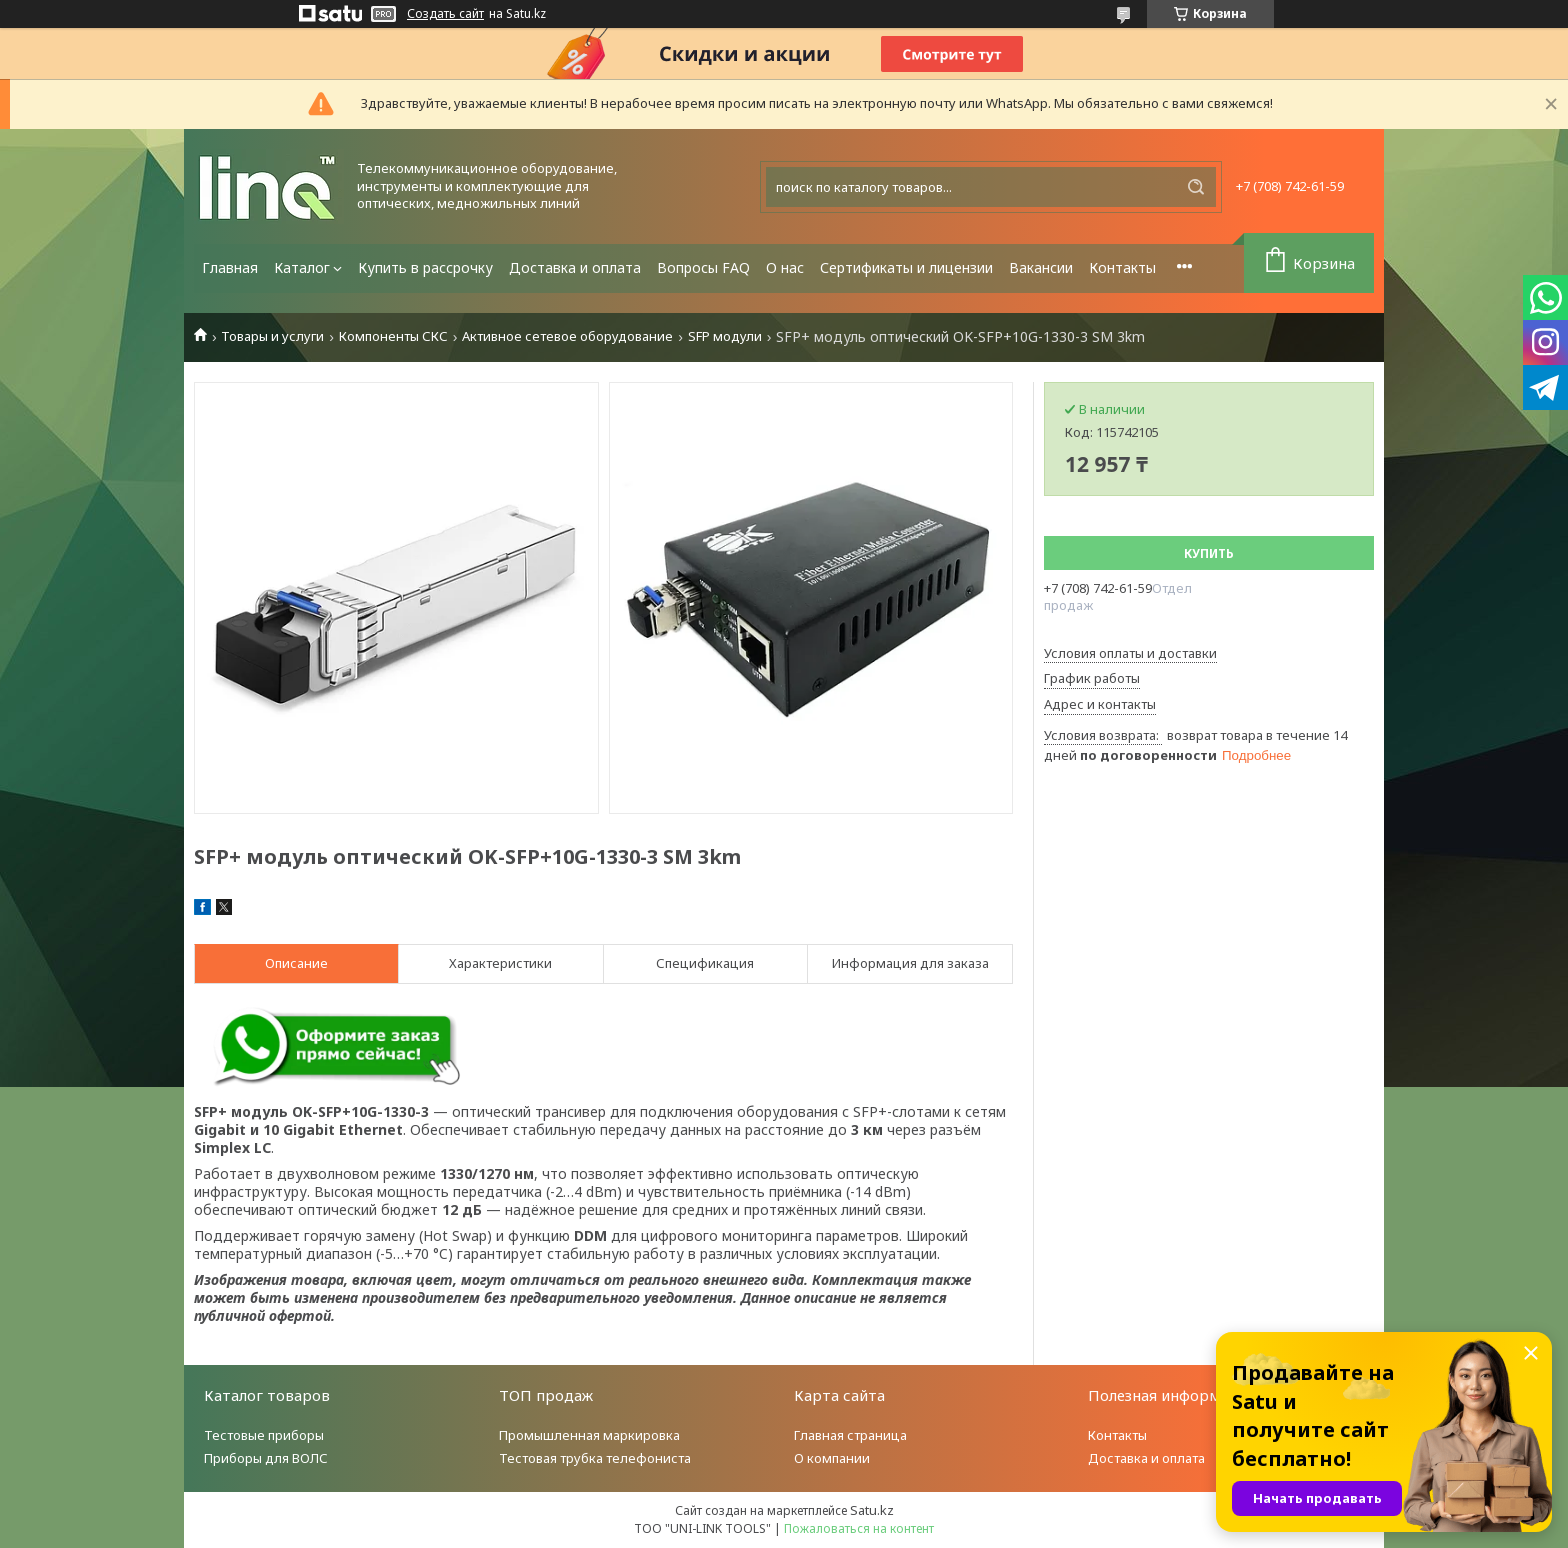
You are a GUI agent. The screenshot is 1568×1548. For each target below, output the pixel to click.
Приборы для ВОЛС (266, 1458)
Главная (230, 267)
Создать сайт (445, 14)
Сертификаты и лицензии (906, 267)
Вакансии (1041, 267)
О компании (832, 1458)
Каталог (302, 267)
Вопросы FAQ (703, 267)
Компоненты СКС (393, 336)
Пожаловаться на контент (859, 1528)
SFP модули (725, 336)
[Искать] (1196, 187)
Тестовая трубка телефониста (595, 1458)
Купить (1209, 553)
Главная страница (850, 1435)
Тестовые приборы (264, 1435)
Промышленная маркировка (589, 1435)
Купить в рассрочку (425, 267)
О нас (785, 267)
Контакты (1122, 267)
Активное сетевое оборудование (567, 336)
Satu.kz (872, 1510)
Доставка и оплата (575, 267)
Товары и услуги (272, 336)
